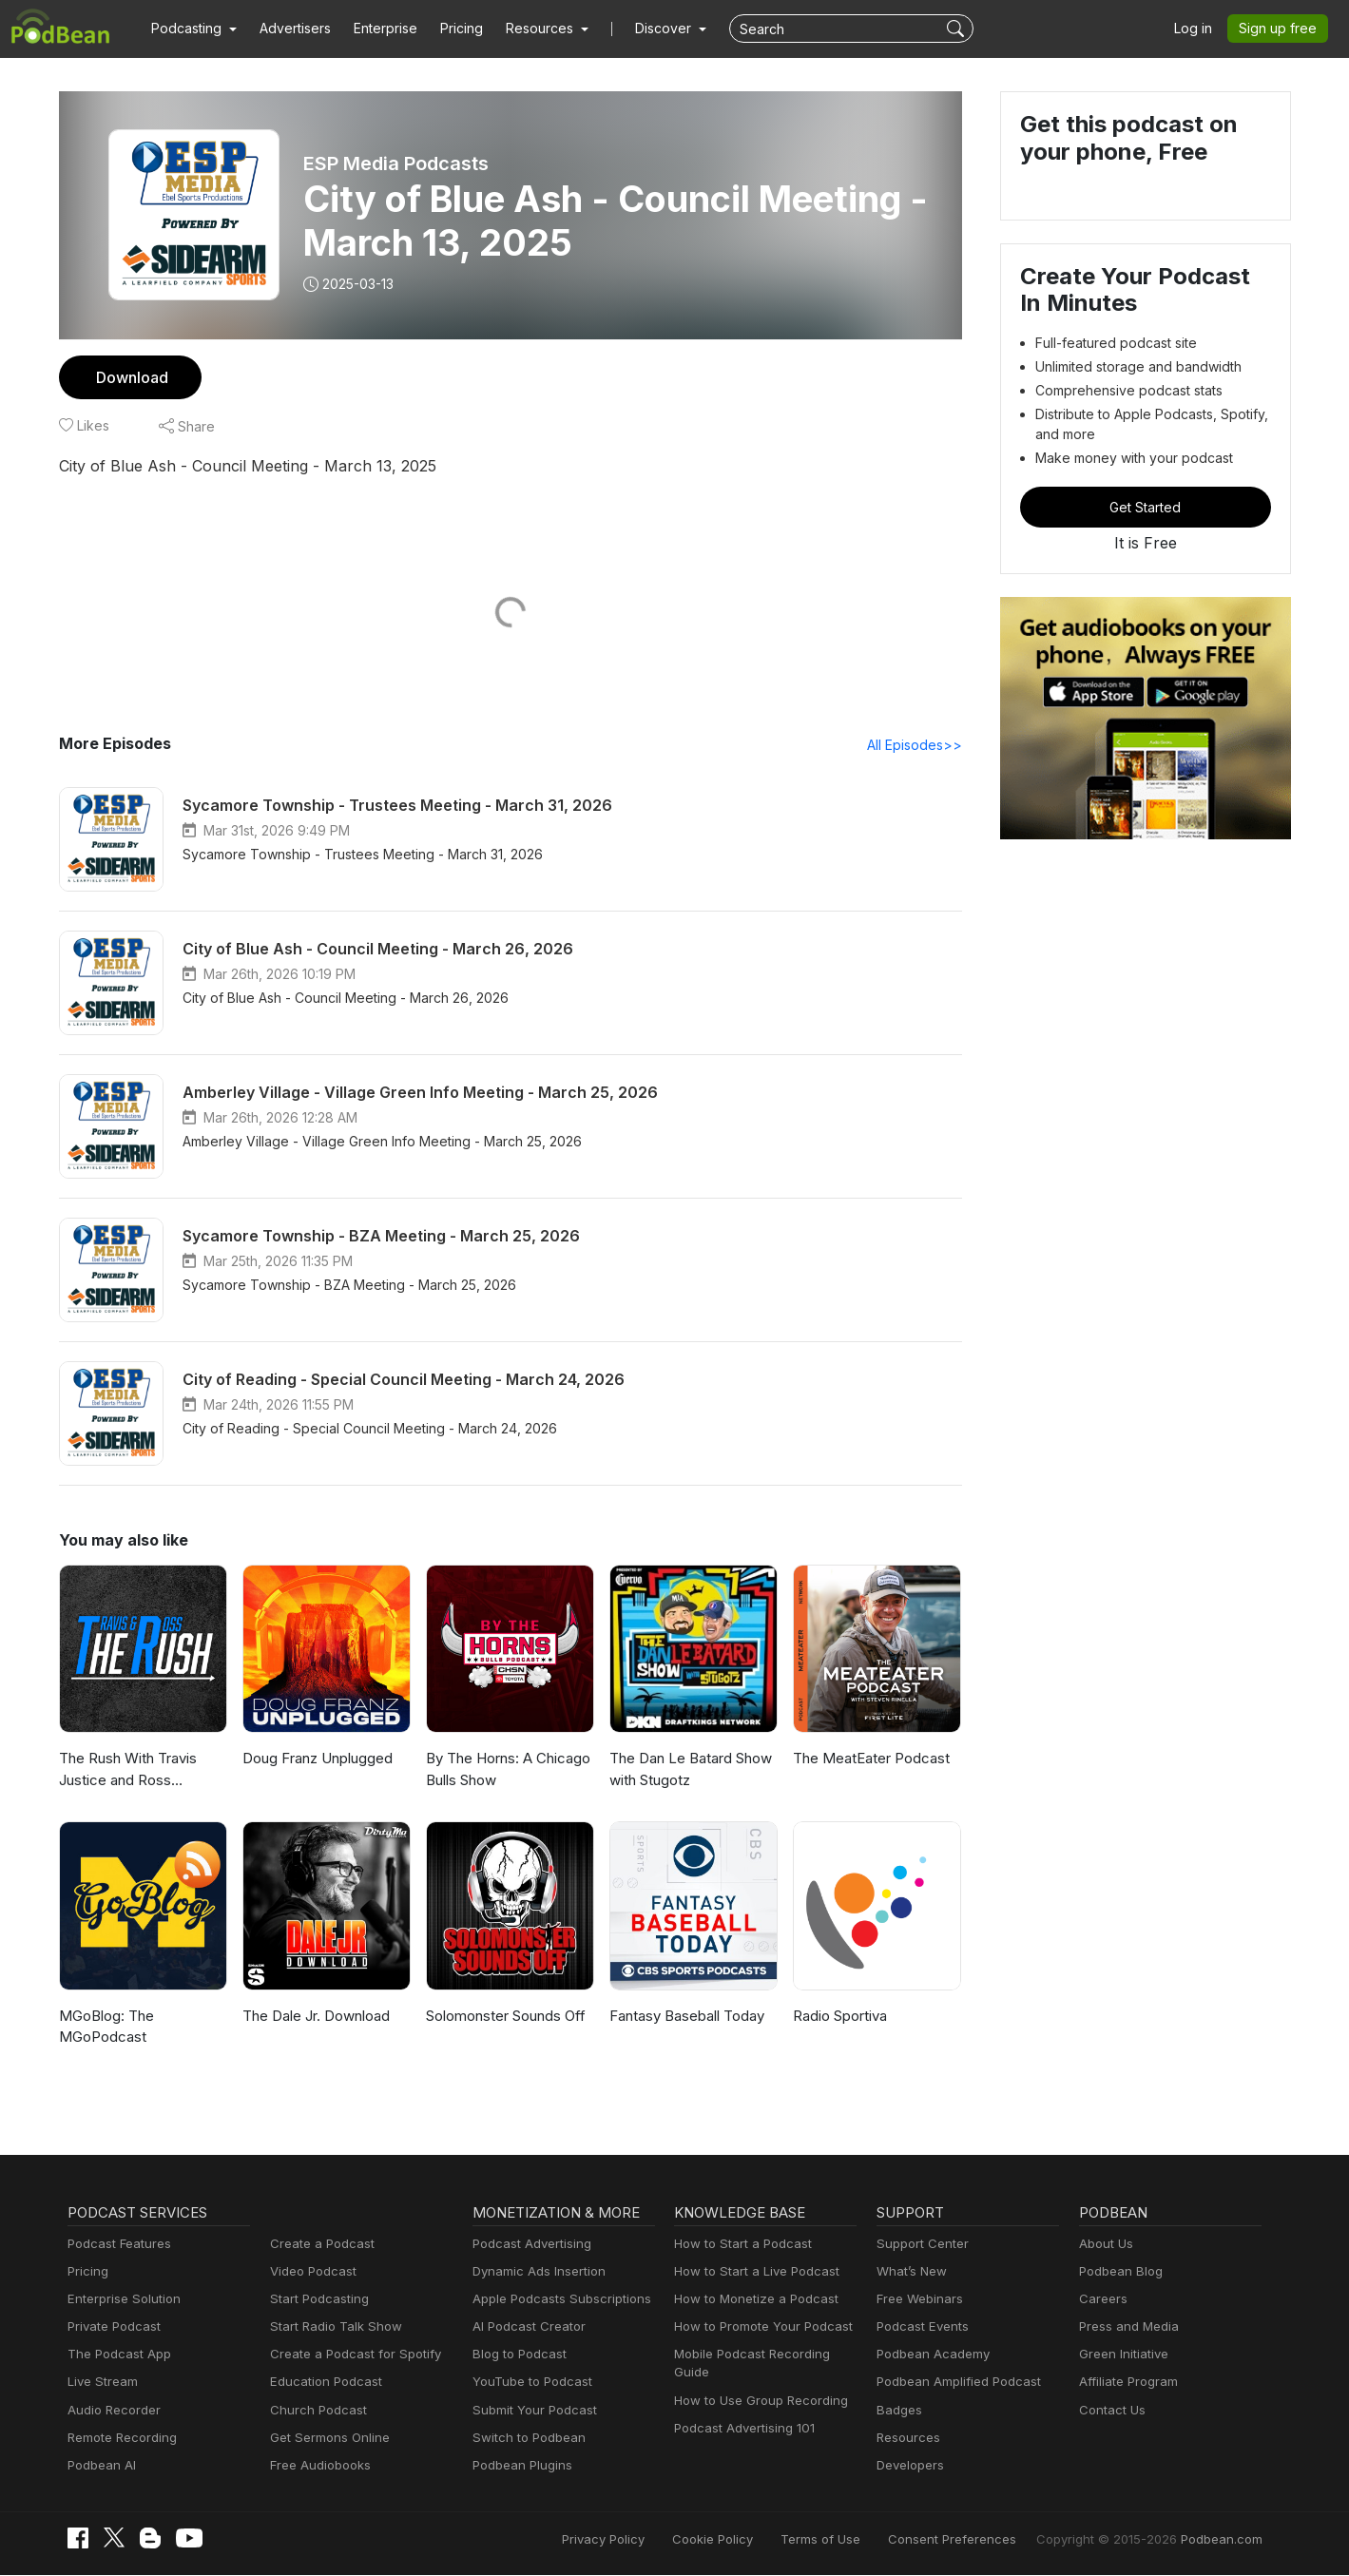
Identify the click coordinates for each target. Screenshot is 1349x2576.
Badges (898, 2411)
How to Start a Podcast (738, 2245)
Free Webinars (917, 2300)
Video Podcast (310, 2272)
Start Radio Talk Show (332, 2327)
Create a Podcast (318, 2245)
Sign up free (1281, 28)
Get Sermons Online (326, 2439)
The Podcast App (115, 2355)
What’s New (910, 2272)
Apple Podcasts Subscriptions (555, 2300)
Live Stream (100, 2382)
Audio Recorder (111, 2411)
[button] (191, 28)
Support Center (919, 2245)
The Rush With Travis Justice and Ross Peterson (127, 1771)
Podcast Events (920, 2327)
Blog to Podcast (516, 2355)
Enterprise (374, 28)
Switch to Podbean (524, 2439)
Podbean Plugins (520, 2466)
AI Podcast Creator (525, 2327)
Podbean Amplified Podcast (953, 2382)
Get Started (1145, 506)
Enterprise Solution (120, 2300)
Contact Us (1110, 2411)
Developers (908, 2466)
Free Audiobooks (317, 2466)
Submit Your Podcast (530, 2411)
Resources (906, 2439)
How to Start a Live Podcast (751, 2272)
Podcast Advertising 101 (741, 2429)
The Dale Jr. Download (314, 2017)
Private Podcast (111, 2327)
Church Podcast (314, 2411)
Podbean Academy (929, 2355)
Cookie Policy (755, 2540)
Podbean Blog (1118, 2272)
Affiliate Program (1125, 2382)
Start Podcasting (316, 2300)
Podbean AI (99, 2466)
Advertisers (288, 28)
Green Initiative (1121, 2355)
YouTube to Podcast (528, 2382)
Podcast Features (116, 2245)
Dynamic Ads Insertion (534, 2272)
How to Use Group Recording (756, 2401)
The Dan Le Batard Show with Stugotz (689, 1770)
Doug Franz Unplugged (316, 1759)
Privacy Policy (651, 2540)
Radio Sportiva (839, 2017)
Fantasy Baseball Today (685, 2017)
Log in (1200, 28)
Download (130, 377)
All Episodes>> (917, 745)
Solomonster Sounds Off (503, 2017)
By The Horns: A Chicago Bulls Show (505, 1770)
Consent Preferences (977, 2540)
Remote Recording (119, 2439)
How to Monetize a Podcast (750, 2300)
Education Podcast (322, 2382)
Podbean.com (1224, 2540)
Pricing (448, 28)
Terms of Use (856, 2540)
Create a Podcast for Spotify (348, 2355)
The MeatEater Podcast (868, 1759)
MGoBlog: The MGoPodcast (104, 2028)
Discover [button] (644, 28)
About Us (1104, 2245)
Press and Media (1126, 2327)
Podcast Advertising (527, 2245)
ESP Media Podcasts (396, 163)
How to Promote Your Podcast (757, 2327)
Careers (1101, 2300)
